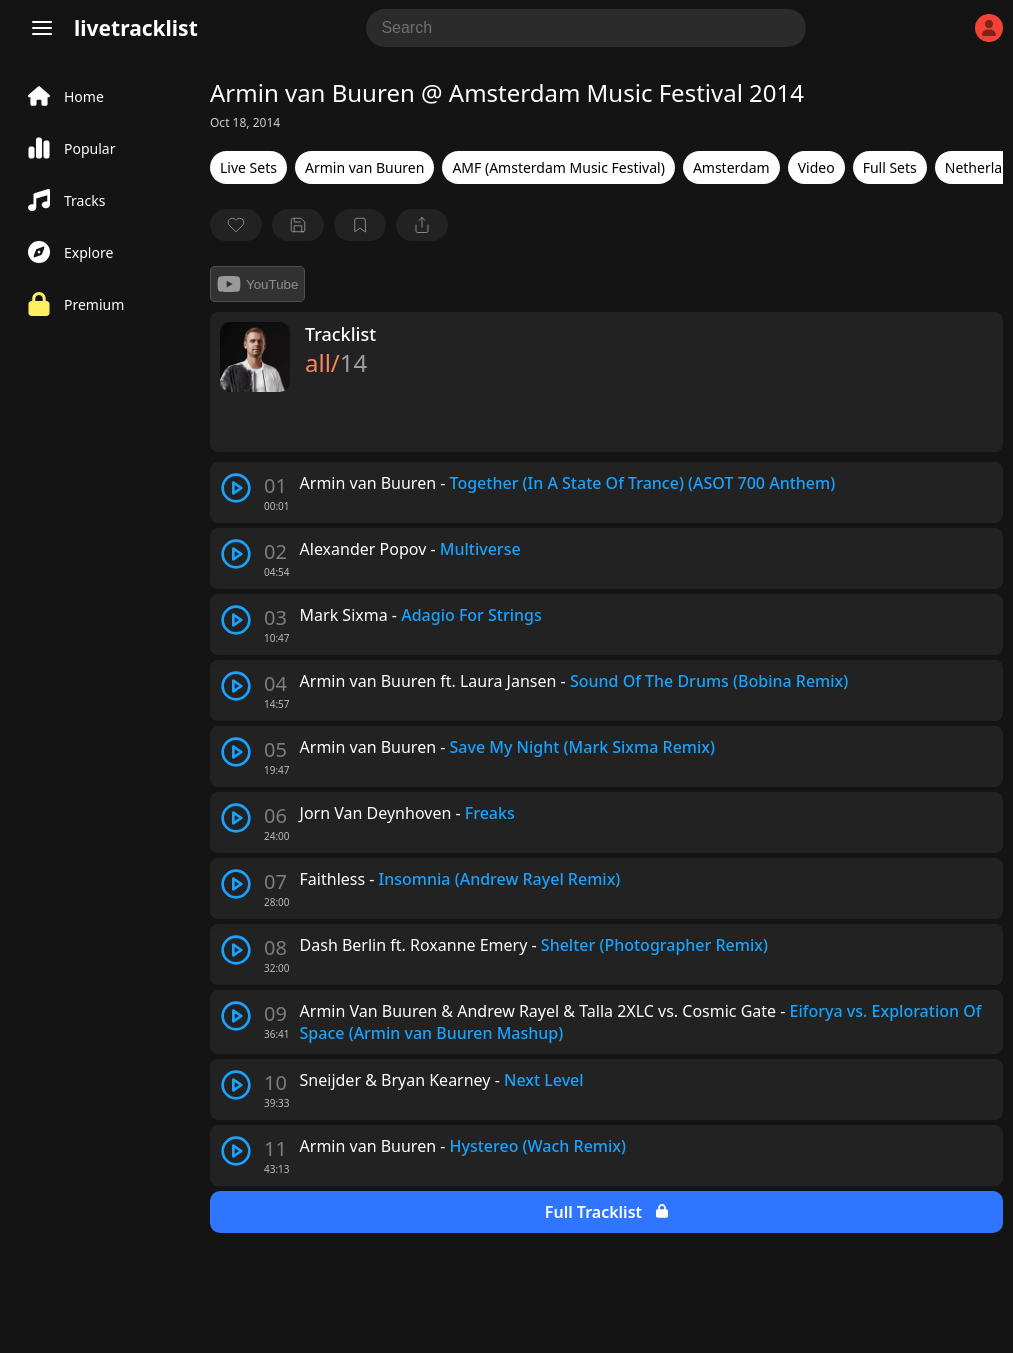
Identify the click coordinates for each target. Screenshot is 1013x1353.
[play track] (236, 488)
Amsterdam (731, 167)
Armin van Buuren (364, 167)
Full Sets (890, 167)
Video (816, 167)
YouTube (257, 284)
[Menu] (42, 28)
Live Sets (248, 167)
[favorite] (236, 225)
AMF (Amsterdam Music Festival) (558, 167)
